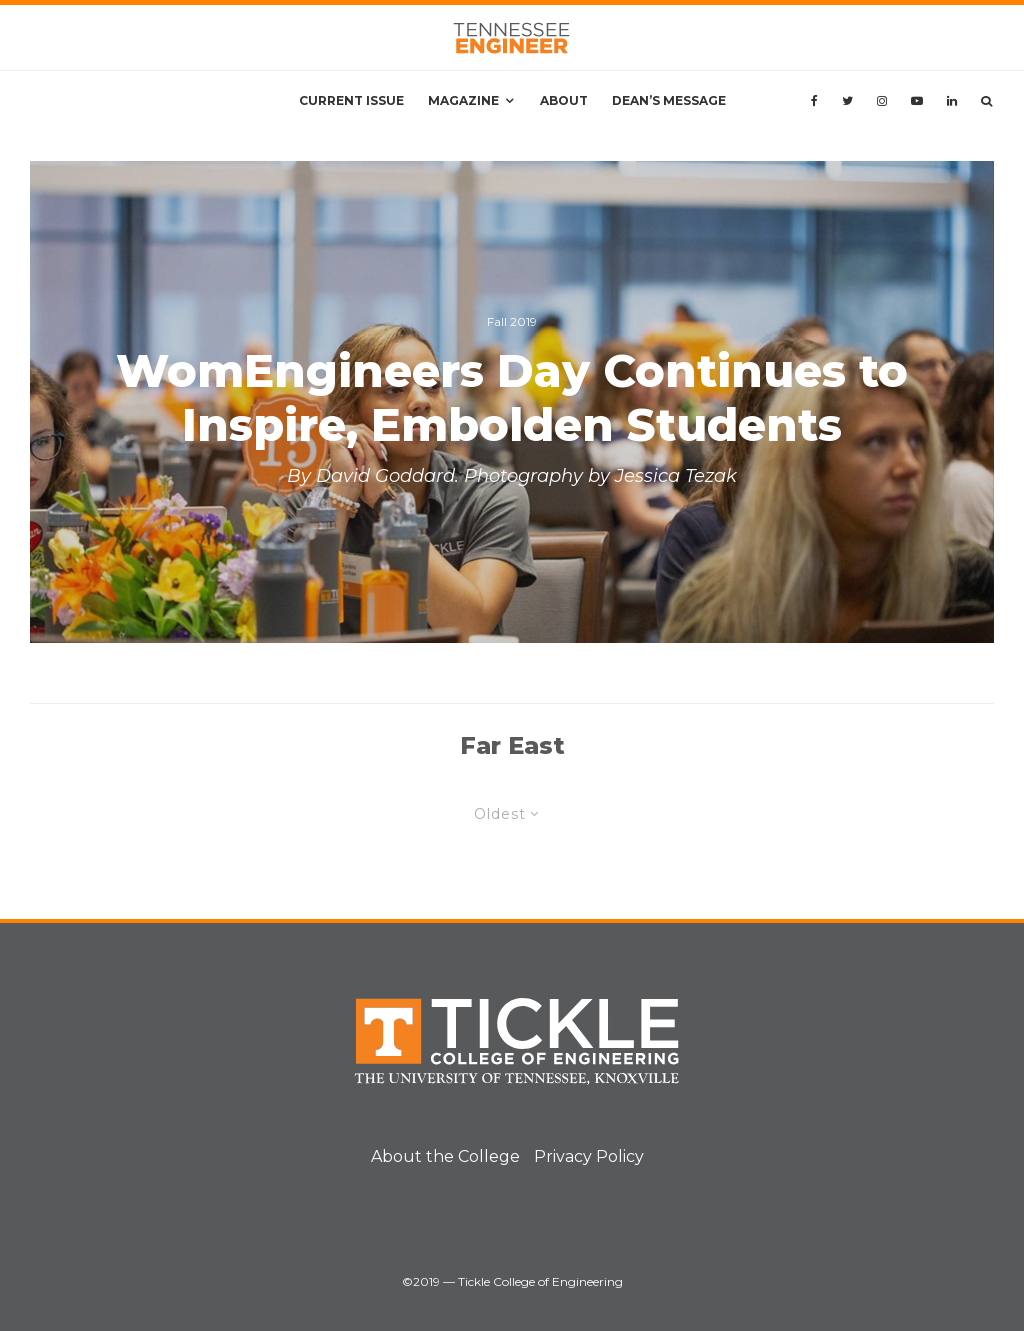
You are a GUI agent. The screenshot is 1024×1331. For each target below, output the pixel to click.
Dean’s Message (669, 100)
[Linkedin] (952, 101)
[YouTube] (917, 101)
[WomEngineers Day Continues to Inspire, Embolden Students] (512, 402)
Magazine (463, 100)
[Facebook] (814, 101)
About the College (445, 1156)
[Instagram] (882, 101)
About (564, 100)
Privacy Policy (589, 1156)
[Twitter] (847, 101)
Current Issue (351, 100)
